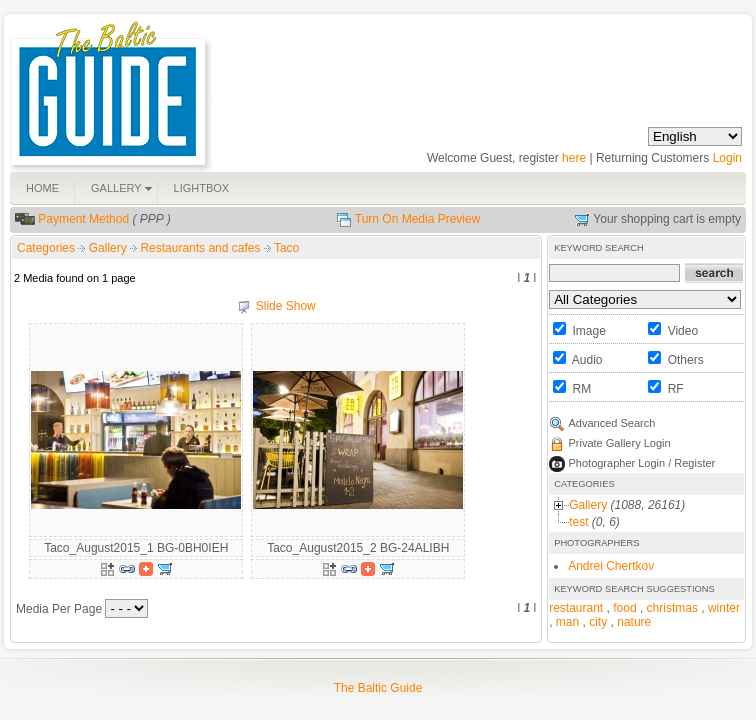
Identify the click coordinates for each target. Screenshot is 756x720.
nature (634, 622)
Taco (286, 248)
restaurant (576, 608)
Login (727, 158)
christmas (672, 608)
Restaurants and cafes (201, 248)
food (624, 608)
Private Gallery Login (620, 443)
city (598, 622)
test (578, 522)
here (574, 158)
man (567, 622)
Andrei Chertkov (611, 566)
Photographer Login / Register (642, 463)
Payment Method (83, 219)
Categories (46, 248)
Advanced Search (612, 423)
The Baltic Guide (378, 688)
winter (724, 608)
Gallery (109, 248)
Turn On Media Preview (418, 219)
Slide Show (286, 306)
